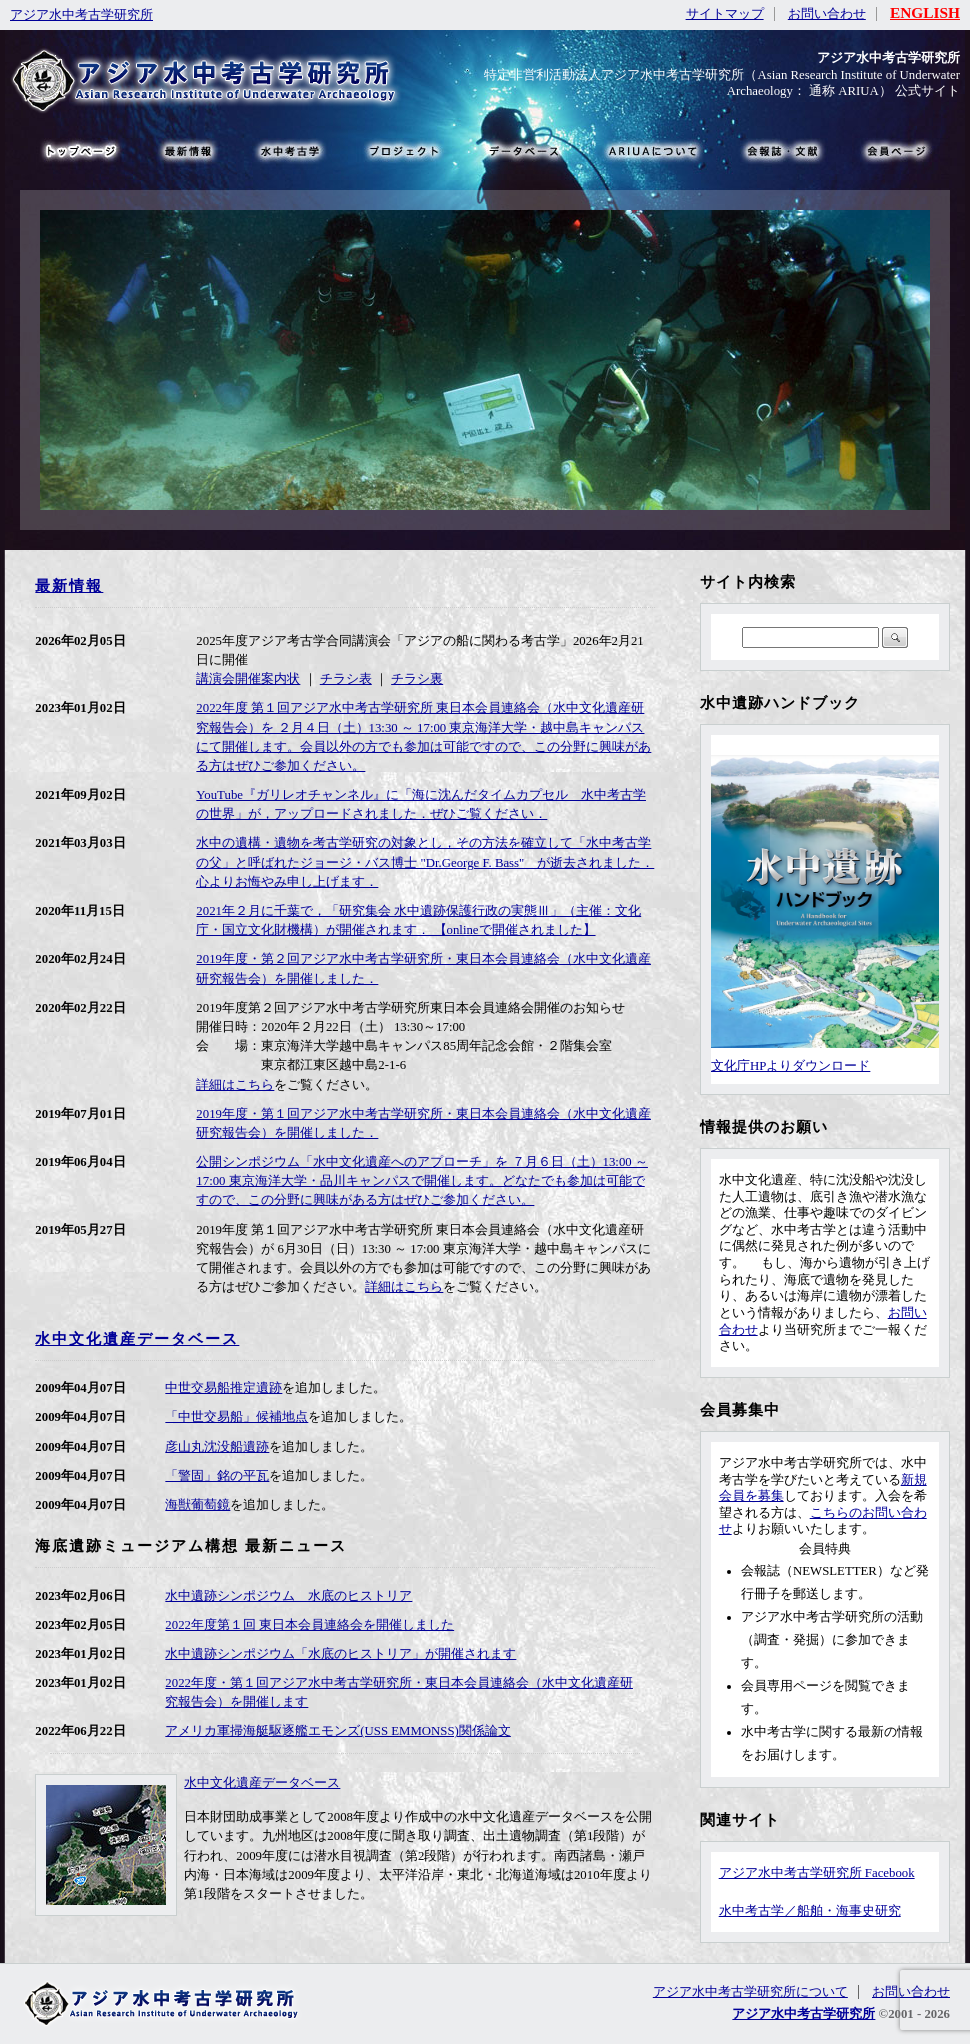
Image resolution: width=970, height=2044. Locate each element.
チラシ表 (346, 679)
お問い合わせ (827, 14)
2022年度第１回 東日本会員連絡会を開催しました (309, 1625)
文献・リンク (780, 150)
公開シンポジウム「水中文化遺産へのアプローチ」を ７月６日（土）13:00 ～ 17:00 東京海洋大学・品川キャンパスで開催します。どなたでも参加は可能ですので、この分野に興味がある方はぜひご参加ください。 (422, 1181)
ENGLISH (925, 12)
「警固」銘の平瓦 (217, 1476)
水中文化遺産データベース (137, 1338)
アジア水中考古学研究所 (81, 15)
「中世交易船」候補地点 (236, 1417)
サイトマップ (725, 14)
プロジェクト (402, 150)
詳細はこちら (235, 1085)
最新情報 (69, 585)
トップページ (80, 150)
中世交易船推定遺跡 (223, 1388)
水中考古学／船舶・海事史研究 (810, 1911)
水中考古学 (291, 150)
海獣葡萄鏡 (197, 1505)
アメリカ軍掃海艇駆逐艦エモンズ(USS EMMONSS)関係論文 (338, 1731)
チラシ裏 (417, 679)
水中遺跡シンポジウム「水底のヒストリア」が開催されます (340, 1654)
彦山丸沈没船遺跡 (217, 1447)
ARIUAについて (652, 150)
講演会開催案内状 (248, 679)
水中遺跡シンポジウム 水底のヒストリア (288, 1596)
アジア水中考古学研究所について (750, 1992)
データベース (522, 150)
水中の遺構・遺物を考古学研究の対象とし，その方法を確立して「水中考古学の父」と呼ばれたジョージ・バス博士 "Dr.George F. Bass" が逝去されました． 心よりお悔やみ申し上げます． (425, 862)
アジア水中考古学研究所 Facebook (817, 1873)
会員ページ (895, 150)
